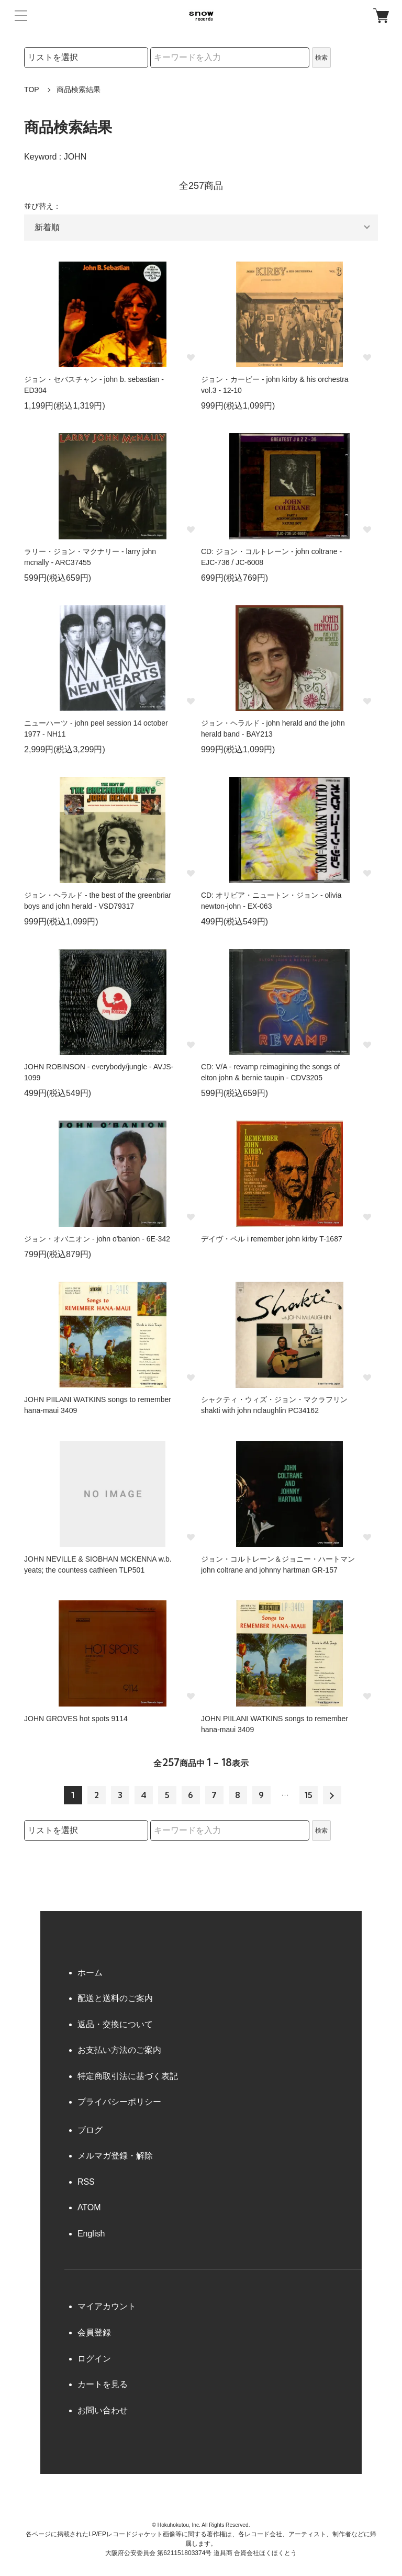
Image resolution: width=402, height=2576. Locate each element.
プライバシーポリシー (119, 2101)
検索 (321, 57)
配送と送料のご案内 (115, 1998)
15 (308, 1795)
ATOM (89, 2207)
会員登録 (94, 2332)
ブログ (90, 2130)
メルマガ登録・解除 (115, 2155)
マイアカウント (106, 2306)
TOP (31, 89)
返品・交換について (115, 2024)
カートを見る (102, 2384)
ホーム (90, 1972)
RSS (86, 2181)
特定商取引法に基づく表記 (127, 2076)
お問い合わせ (102, 2410)
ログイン (94, 2358)
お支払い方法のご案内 (119, 2050)
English (91, 2233)
